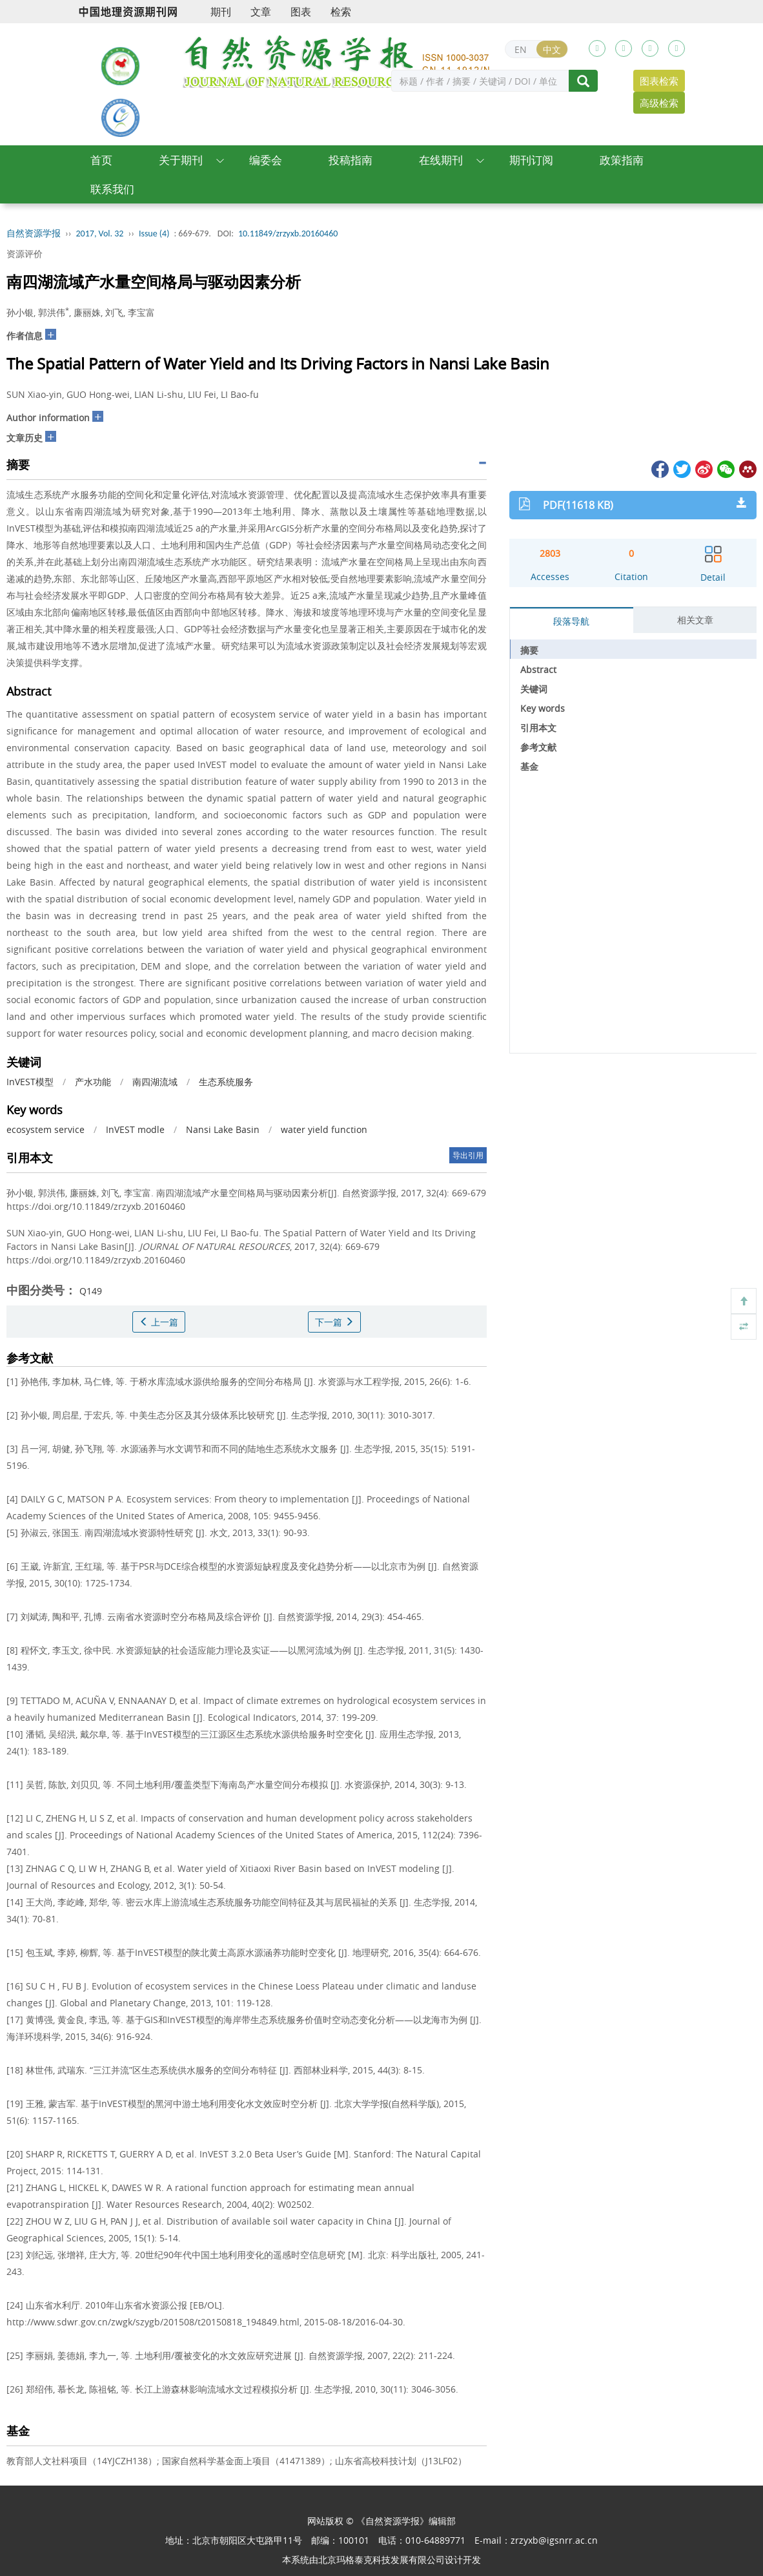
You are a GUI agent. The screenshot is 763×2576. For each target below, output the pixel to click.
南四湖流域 (155, 1081)
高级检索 (659, 102)
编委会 (265, 159)
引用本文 (538, 728)
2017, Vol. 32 (100, 233)
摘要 (529, 650)
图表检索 (659, 80)
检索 (341, 12)
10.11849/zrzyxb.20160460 (288, 233)
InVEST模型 (30, 1081)
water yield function (324, 1129)
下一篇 (334, 1322)
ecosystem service (45, 1129)
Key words (542, 708)
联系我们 (112, 189)
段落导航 (571, 621)
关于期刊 (181, 159)
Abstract (538, 669)
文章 (260, 12)
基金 (529, 766)
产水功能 (93, 1081)
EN (520, 49)
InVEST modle (135, 1129)
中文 (552, 49)
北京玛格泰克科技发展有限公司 (381, 2559)
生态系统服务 (226, 1081)
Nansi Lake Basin (222, 1129)
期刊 (220, 12)
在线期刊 (441, 159)
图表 (300, 12)
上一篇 (158, 1322)
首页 (101, 159)
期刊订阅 (531, 159)
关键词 (533, 689)
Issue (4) (154, 233)
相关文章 (695, 620)
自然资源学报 (33, 233)
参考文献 (538, 747)
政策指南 (622, 159)
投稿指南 (350, 159)
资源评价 (24, 253)
